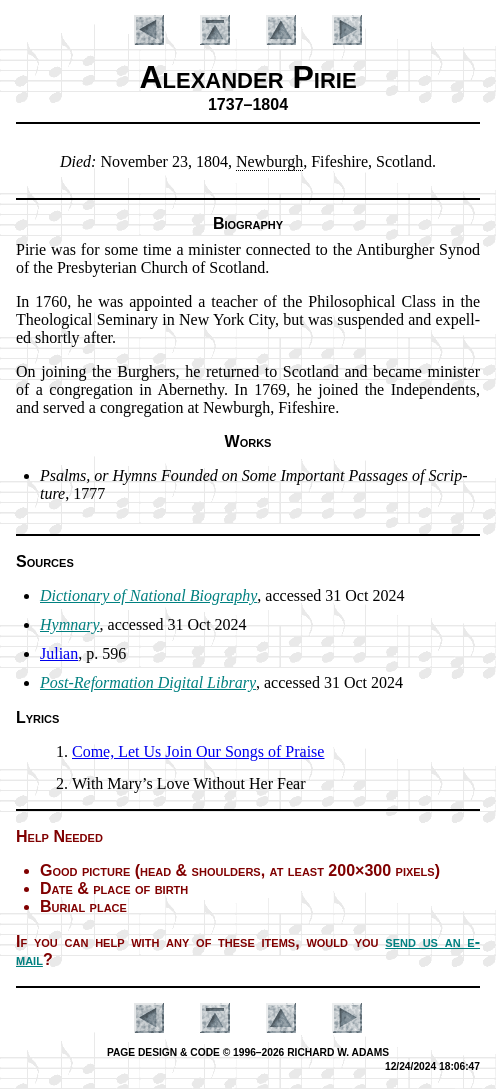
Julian (59, 653)
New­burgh (269, 161)
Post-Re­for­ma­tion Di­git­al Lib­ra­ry (148, 682)
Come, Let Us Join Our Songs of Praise (198, 751)
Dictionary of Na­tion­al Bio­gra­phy (148, 595)
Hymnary (70, 624)
